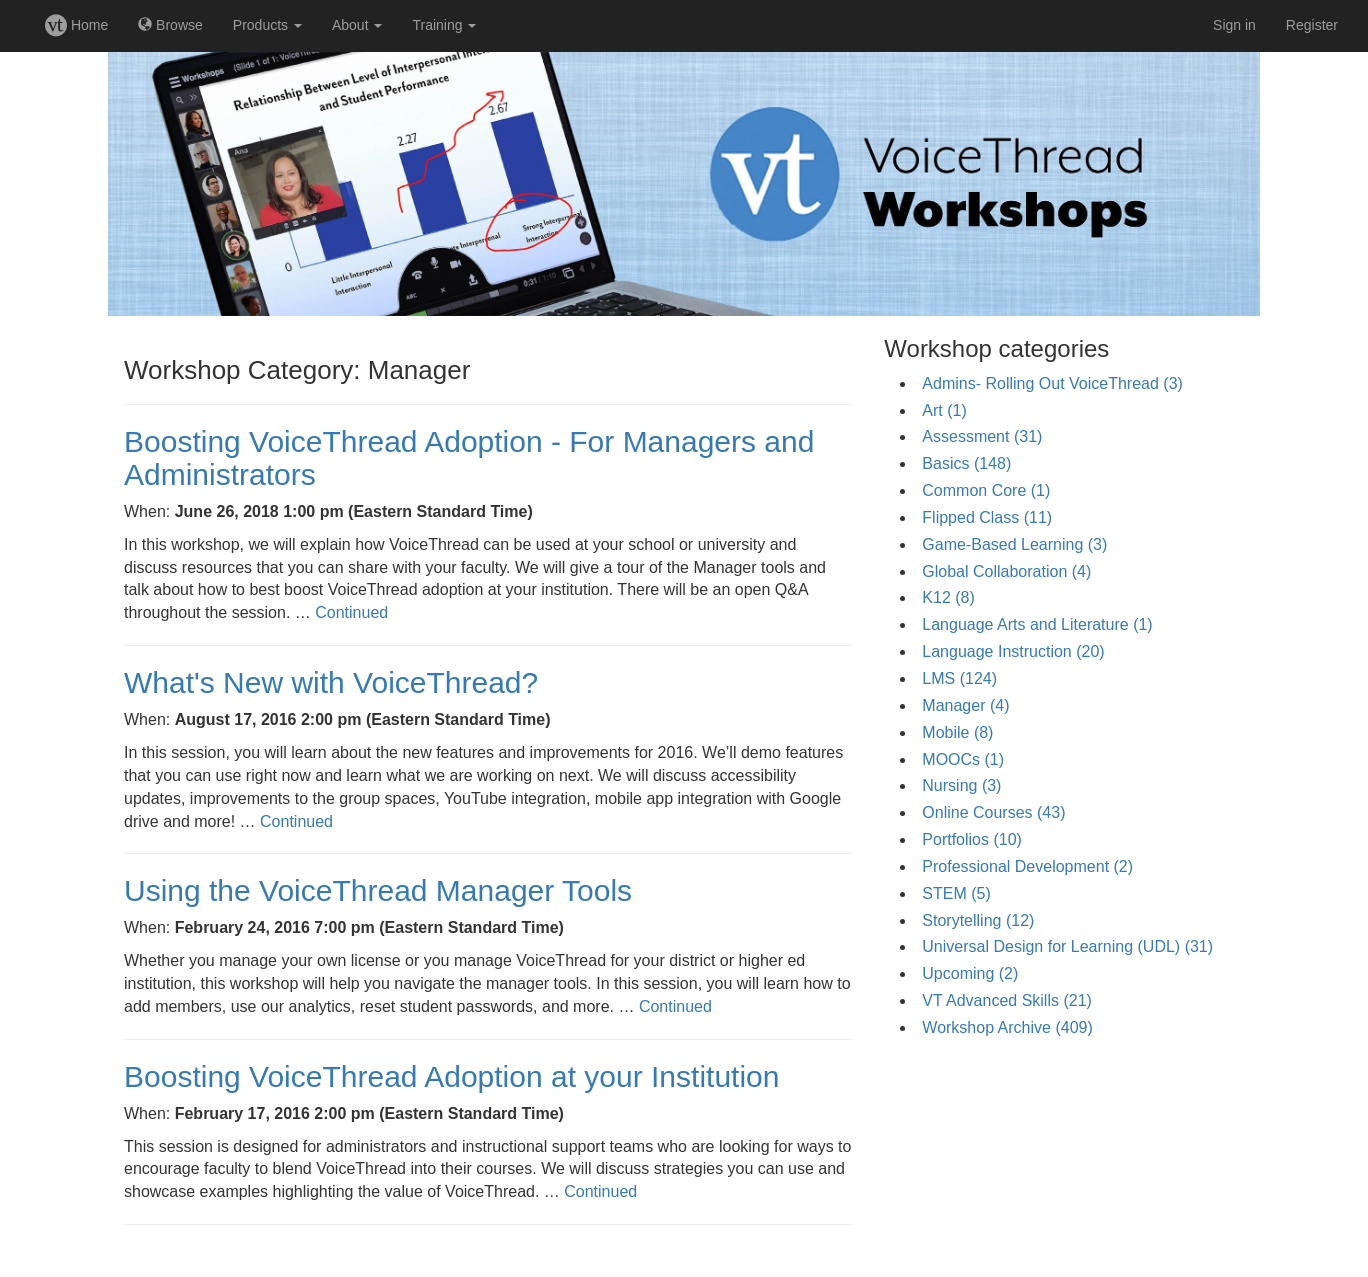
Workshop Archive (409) (1007, 1027)
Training (444, 25)
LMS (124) (959, 678)
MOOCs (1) (963, 759)
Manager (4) (965, 705)
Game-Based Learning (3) (1014, 544)
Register (1312, 25)
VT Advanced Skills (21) (1007, 1000)
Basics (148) (966, 463)
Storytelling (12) (978, 920)
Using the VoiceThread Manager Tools (378, 890)
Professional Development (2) (1027, 866)
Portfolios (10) (972, 839)
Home (76, 25)
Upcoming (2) (970, 973)
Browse (170, 25)
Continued (351, 612)
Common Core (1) (986, 490)
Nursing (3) (961, 785)
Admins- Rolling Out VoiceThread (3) (1052, 383)
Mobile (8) (957, 732)
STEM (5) (956, 893)
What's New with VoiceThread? (331, 682)
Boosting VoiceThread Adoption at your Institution (451, 1076)
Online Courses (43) (993, 812)
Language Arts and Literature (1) (1037, 624)
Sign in (1234, 25)
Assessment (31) (982, 436)
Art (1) (944, 410)
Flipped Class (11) (987, 517)
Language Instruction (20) (1013, 651)
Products (267, 25)
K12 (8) (948, 597)
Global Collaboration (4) (1006, 571)
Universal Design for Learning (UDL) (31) (1067, 946)
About (357, 25)
